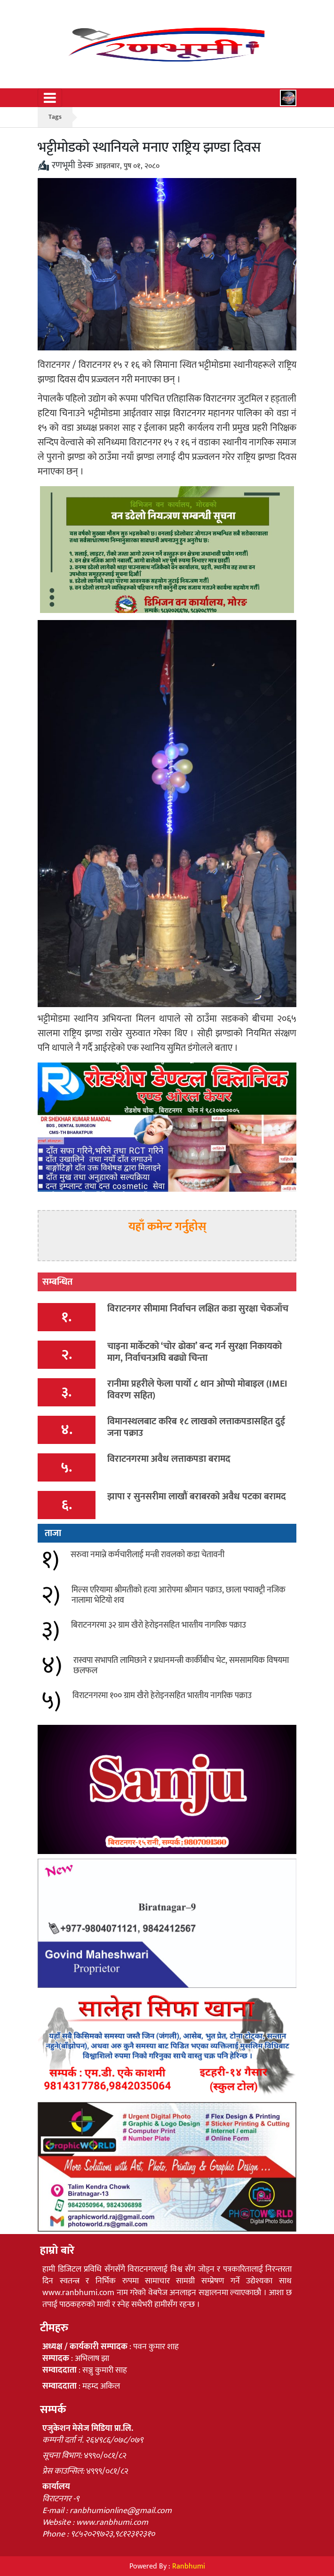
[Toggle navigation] (50, 97)
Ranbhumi (188, 2566)
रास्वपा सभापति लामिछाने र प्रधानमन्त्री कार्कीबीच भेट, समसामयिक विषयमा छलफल (181, 1665)
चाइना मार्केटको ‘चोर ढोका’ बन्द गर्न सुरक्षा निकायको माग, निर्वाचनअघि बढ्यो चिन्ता (194, 1352)
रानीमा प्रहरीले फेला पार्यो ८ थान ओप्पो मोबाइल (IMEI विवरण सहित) (197, 1390)
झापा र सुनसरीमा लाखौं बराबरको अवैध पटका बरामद (196, 1497)
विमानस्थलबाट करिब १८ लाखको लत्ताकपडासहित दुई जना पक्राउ (196, 1427)
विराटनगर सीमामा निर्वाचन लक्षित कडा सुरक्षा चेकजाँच (197, 1309)
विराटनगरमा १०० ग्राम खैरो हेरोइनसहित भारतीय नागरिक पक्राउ (162, 1696)
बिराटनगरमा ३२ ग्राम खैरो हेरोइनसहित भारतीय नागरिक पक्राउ (158, 1625)
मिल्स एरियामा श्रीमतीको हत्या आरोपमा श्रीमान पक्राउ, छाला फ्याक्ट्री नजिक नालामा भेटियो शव (179, 1595)
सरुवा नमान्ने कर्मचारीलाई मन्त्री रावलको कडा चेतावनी (147, 1555)
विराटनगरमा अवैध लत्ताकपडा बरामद (169, 1459)
